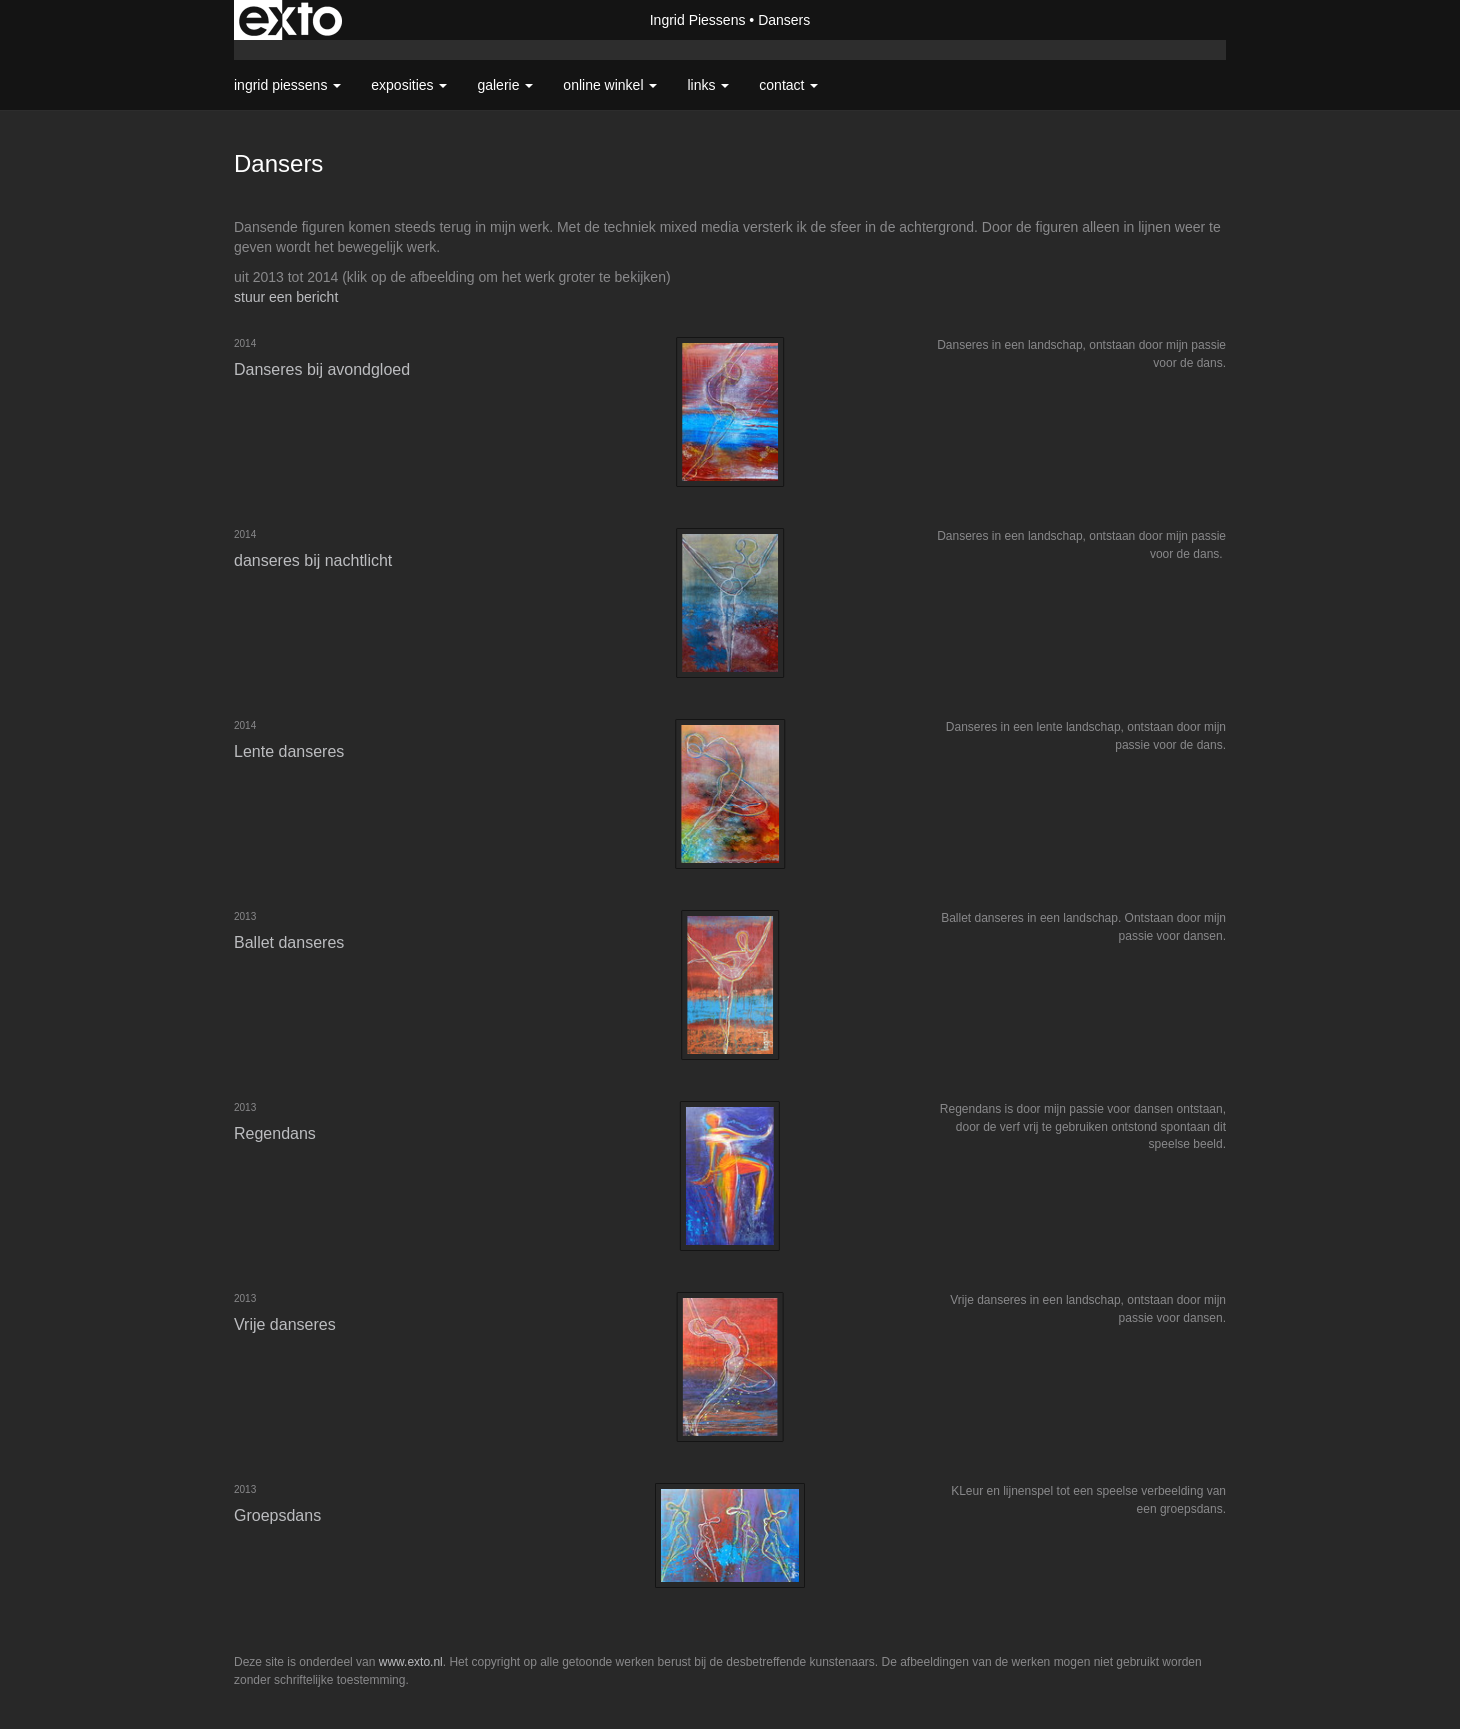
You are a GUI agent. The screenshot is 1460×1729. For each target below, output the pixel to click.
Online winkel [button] (610, 85)
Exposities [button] (409, 85)
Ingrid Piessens (698, 20)
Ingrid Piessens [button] (287, 85)
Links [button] (708, 85)
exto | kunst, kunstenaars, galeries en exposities (290, 20)
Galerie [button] (505, 85)
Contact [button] (788, 85)
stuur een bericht (286, 297)
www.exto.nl (411, 1662)
